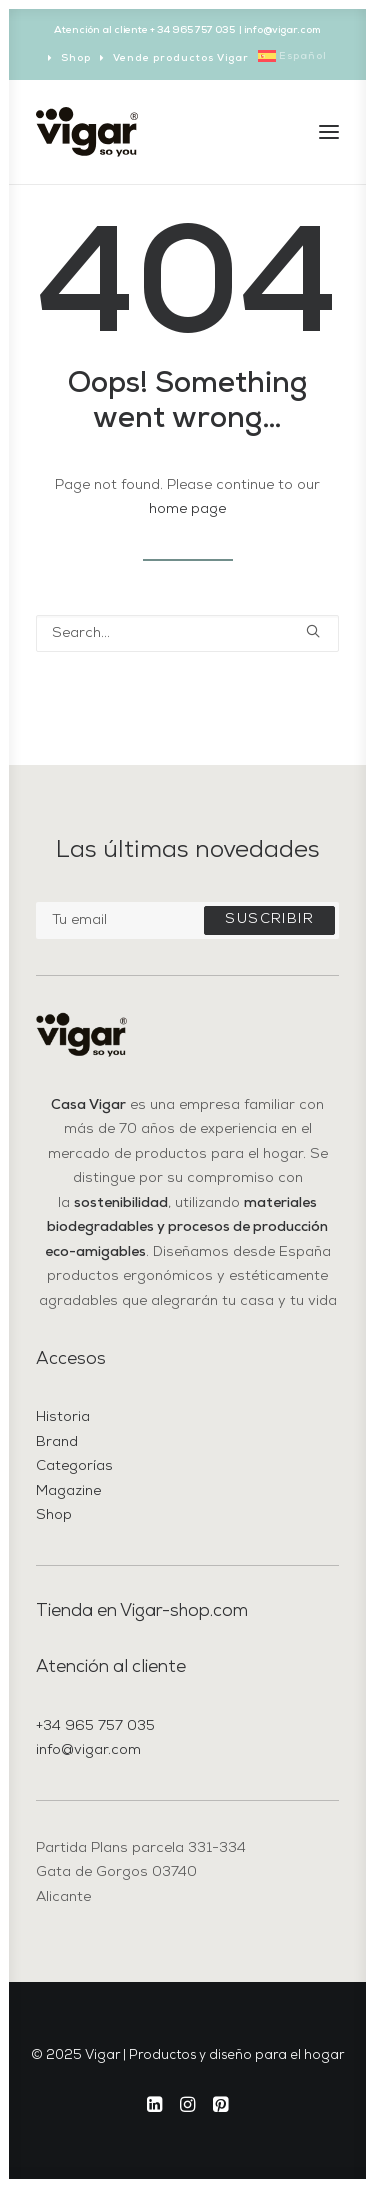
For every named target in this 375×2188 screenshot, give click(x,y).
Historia (63, 1417)
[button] (329, 132)
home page (187, 509)
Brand (57, 1442)
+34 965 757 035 (95, 1726)
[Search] (187, 633)
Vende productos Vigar (181, 58)
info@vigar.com (88, 1750)
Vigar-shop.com (184, 1611)
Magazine (68, 1491)
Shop (76, 58)
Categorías (74, 1466)
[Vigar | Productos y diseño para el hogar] (87, 132)
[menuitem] (69, 58)
